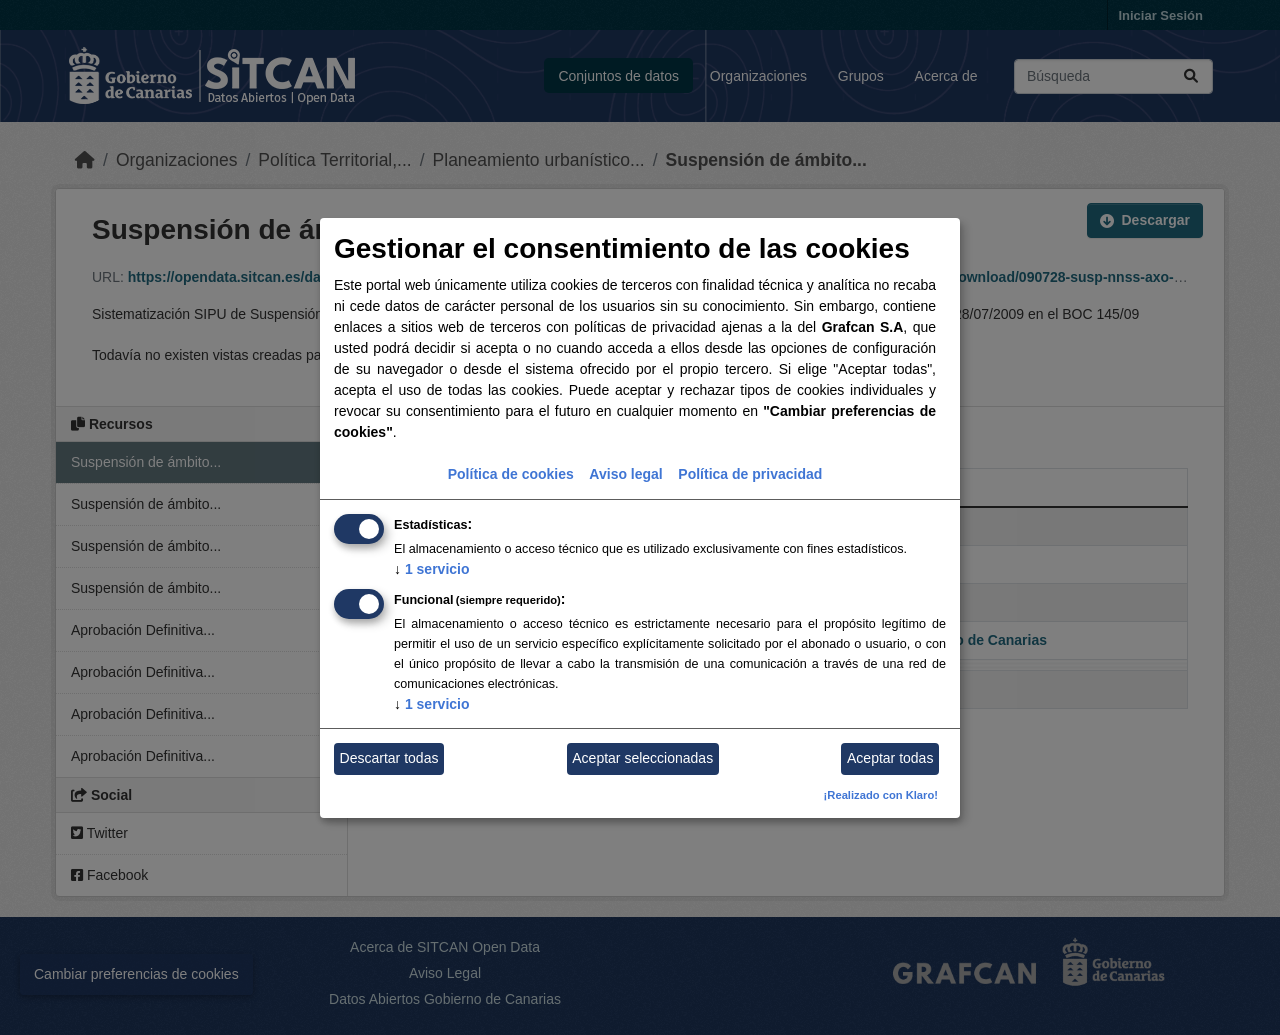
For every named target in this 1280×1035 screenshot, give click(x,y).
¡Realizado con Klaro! (881, 795)
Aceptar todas (890, 758)
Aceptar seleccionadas (642, 758)
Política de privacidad (750, 474)
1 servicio (432, 569)
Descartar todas (389, 758)
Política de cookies (511, 474)
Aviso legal (625, 474)
